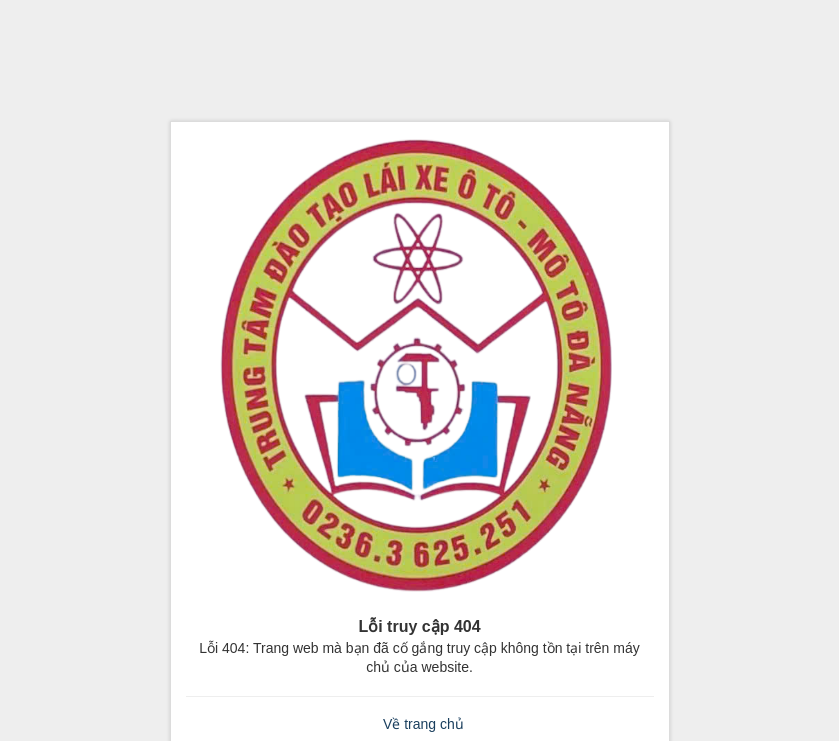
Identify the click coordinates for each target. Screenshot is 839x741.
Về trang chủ (423, 724)
